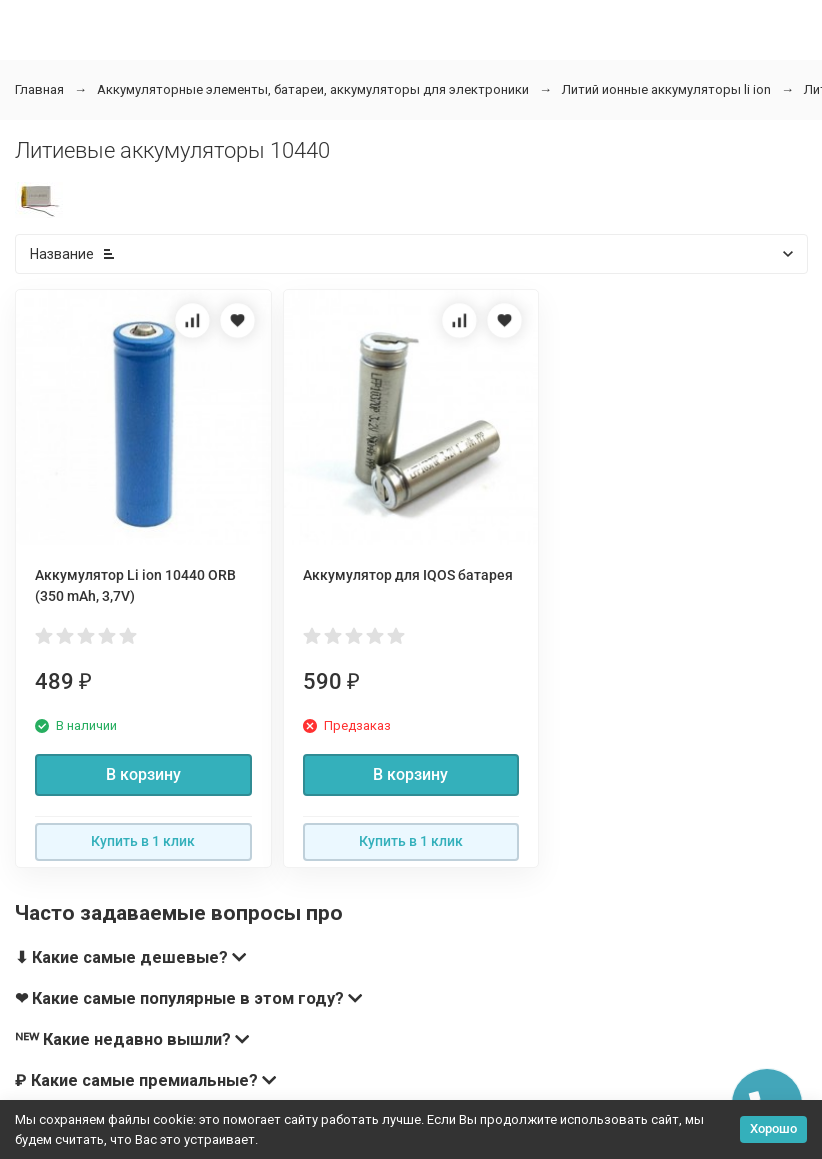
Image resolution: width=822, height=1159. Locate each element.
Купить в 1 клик (143, 841)
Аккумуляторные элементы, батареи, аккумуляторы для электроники (313, 89)
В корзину (143, 774)
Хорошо (773, 1128)
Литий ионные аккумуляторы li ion (666, 89)
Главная (39, 89)
